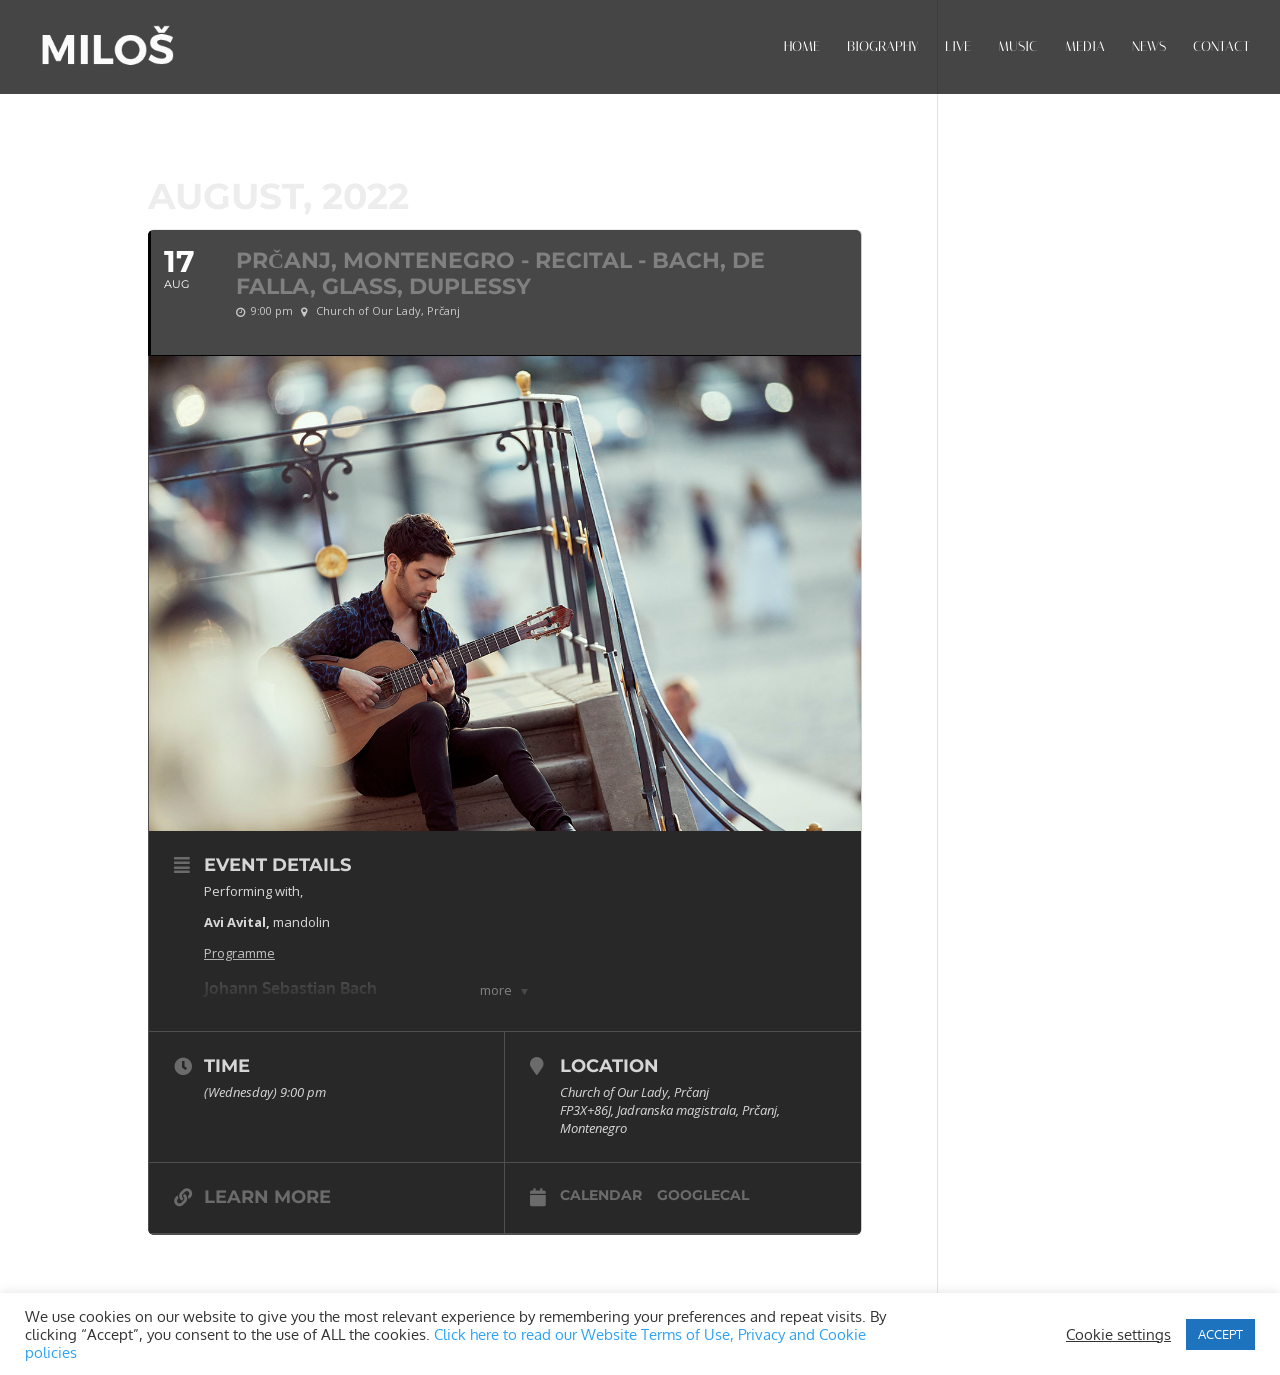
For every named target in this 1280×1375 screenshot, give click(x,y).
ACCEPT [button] (1220, 1334)
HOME (802, 47)
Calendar (601, 1195)
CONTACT (1221, 47)
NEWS (1149, 47)
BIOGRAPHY (882, 47)
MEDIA (1085, 47)
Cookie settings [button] (1118, 1334)
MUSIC (1018, 47)
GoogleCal (703, 1195)
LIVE (958, 47)
